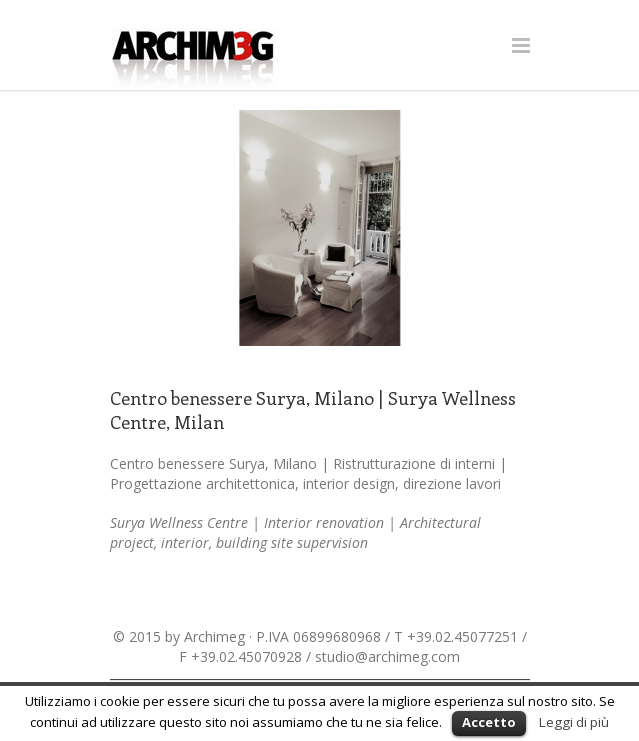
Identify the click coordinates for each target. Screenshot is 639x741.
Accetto (489, 722)
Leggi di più (574, 722)
